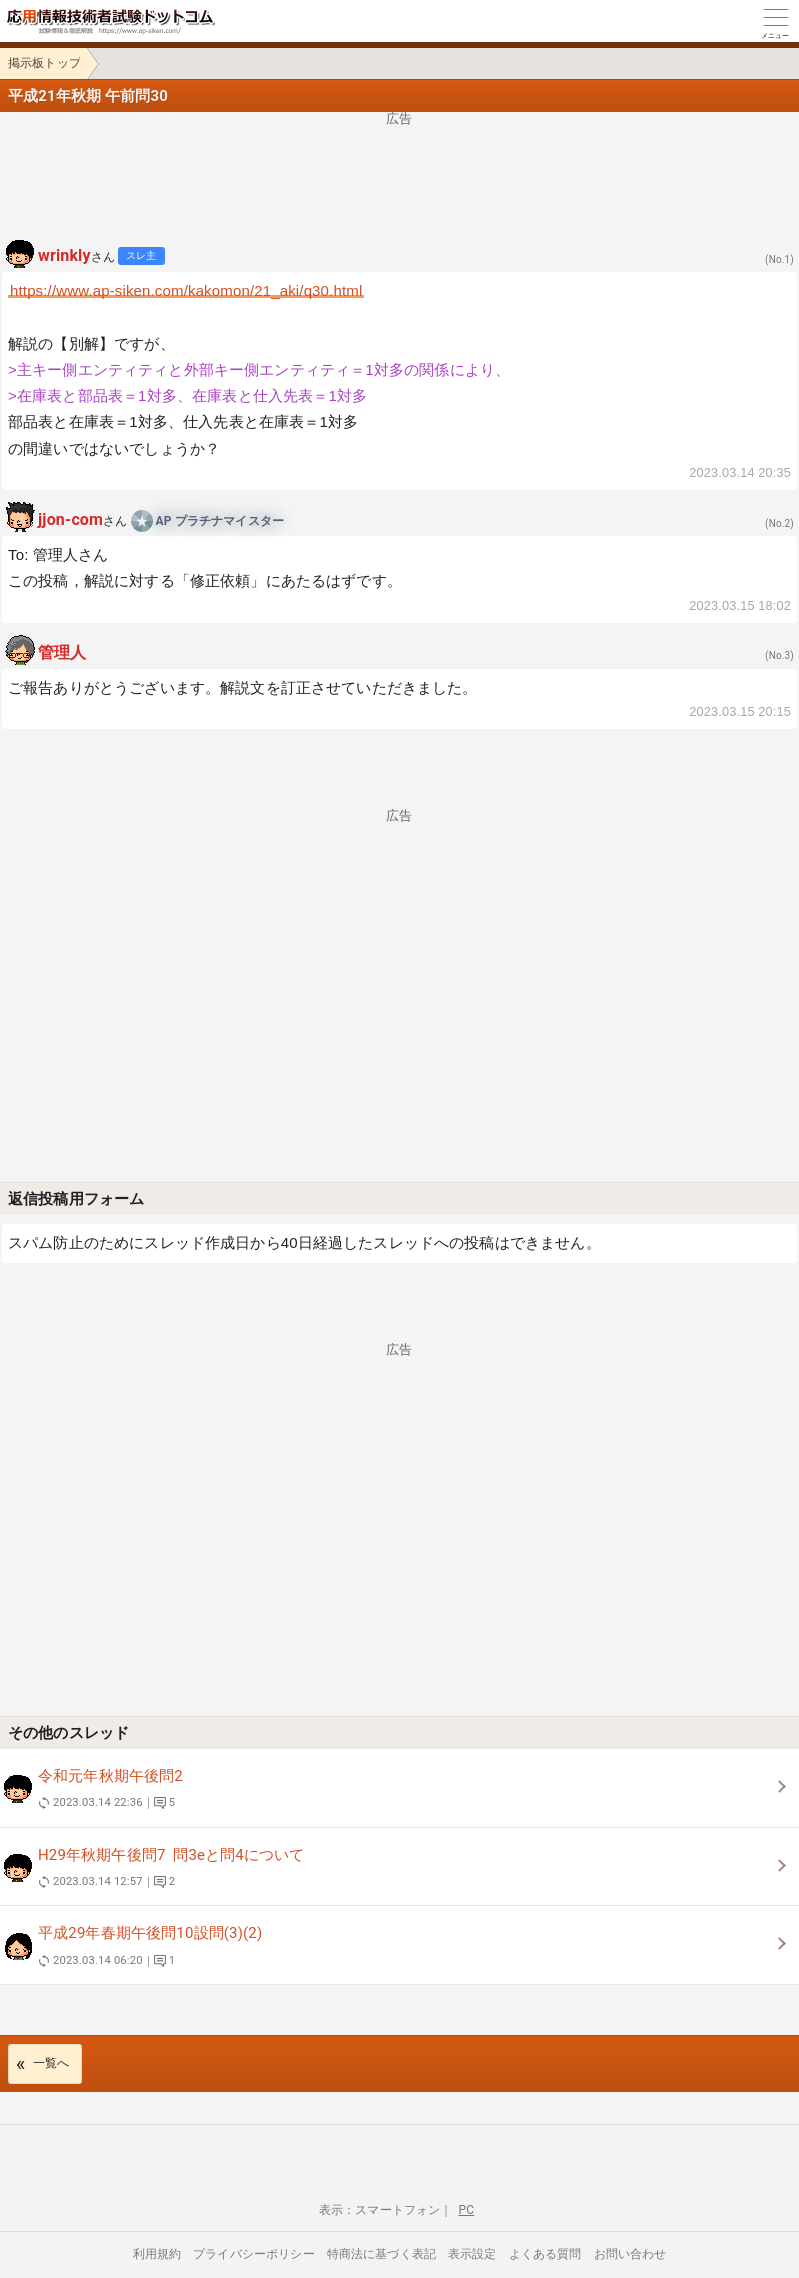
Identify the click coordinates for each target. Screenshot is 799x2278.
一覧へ (51, 2063)
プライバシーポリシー (254, 2254)
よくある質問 (545, 2254)
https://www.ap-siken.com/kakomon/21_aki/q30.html (186, 290)
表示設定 (472, 2254)
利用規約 (157, 2254)
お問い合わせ (630, 2254)
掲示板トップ (44, 63)
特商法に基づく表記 (381, 2254)
